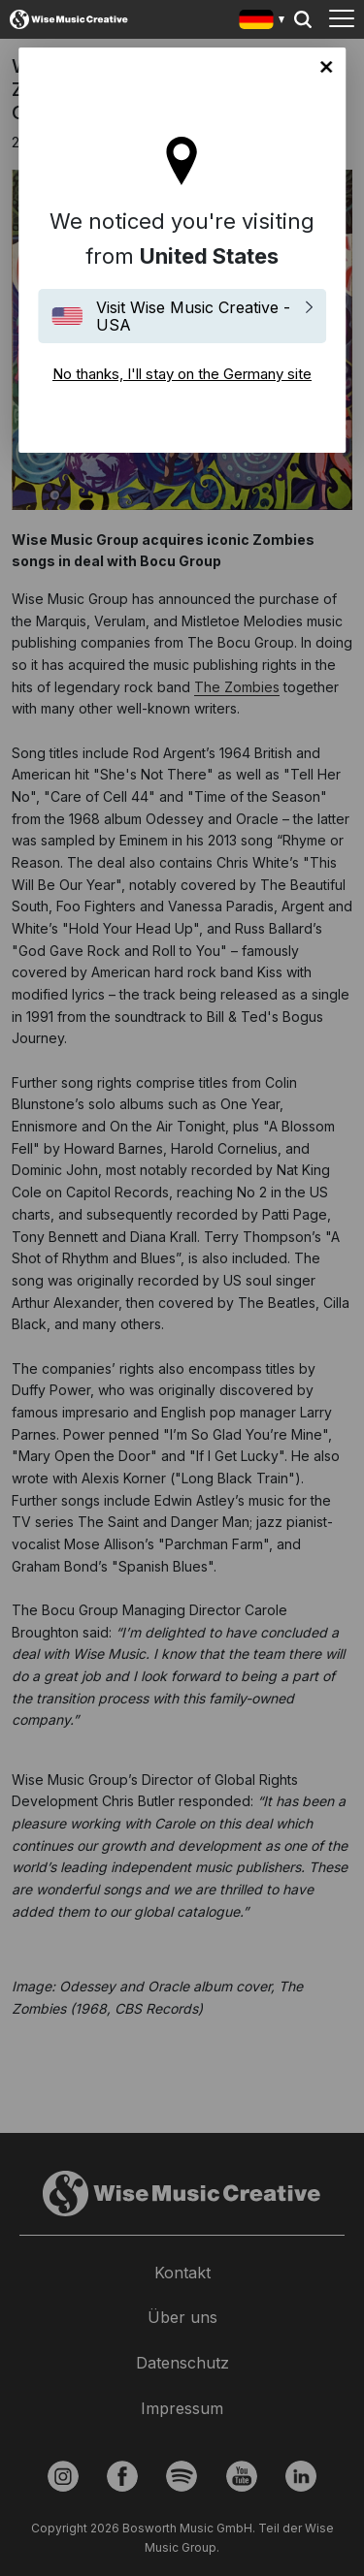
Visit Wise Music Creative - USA (193, 316)
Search (303, 19)
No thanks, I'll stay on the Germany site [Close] (326, 67)
